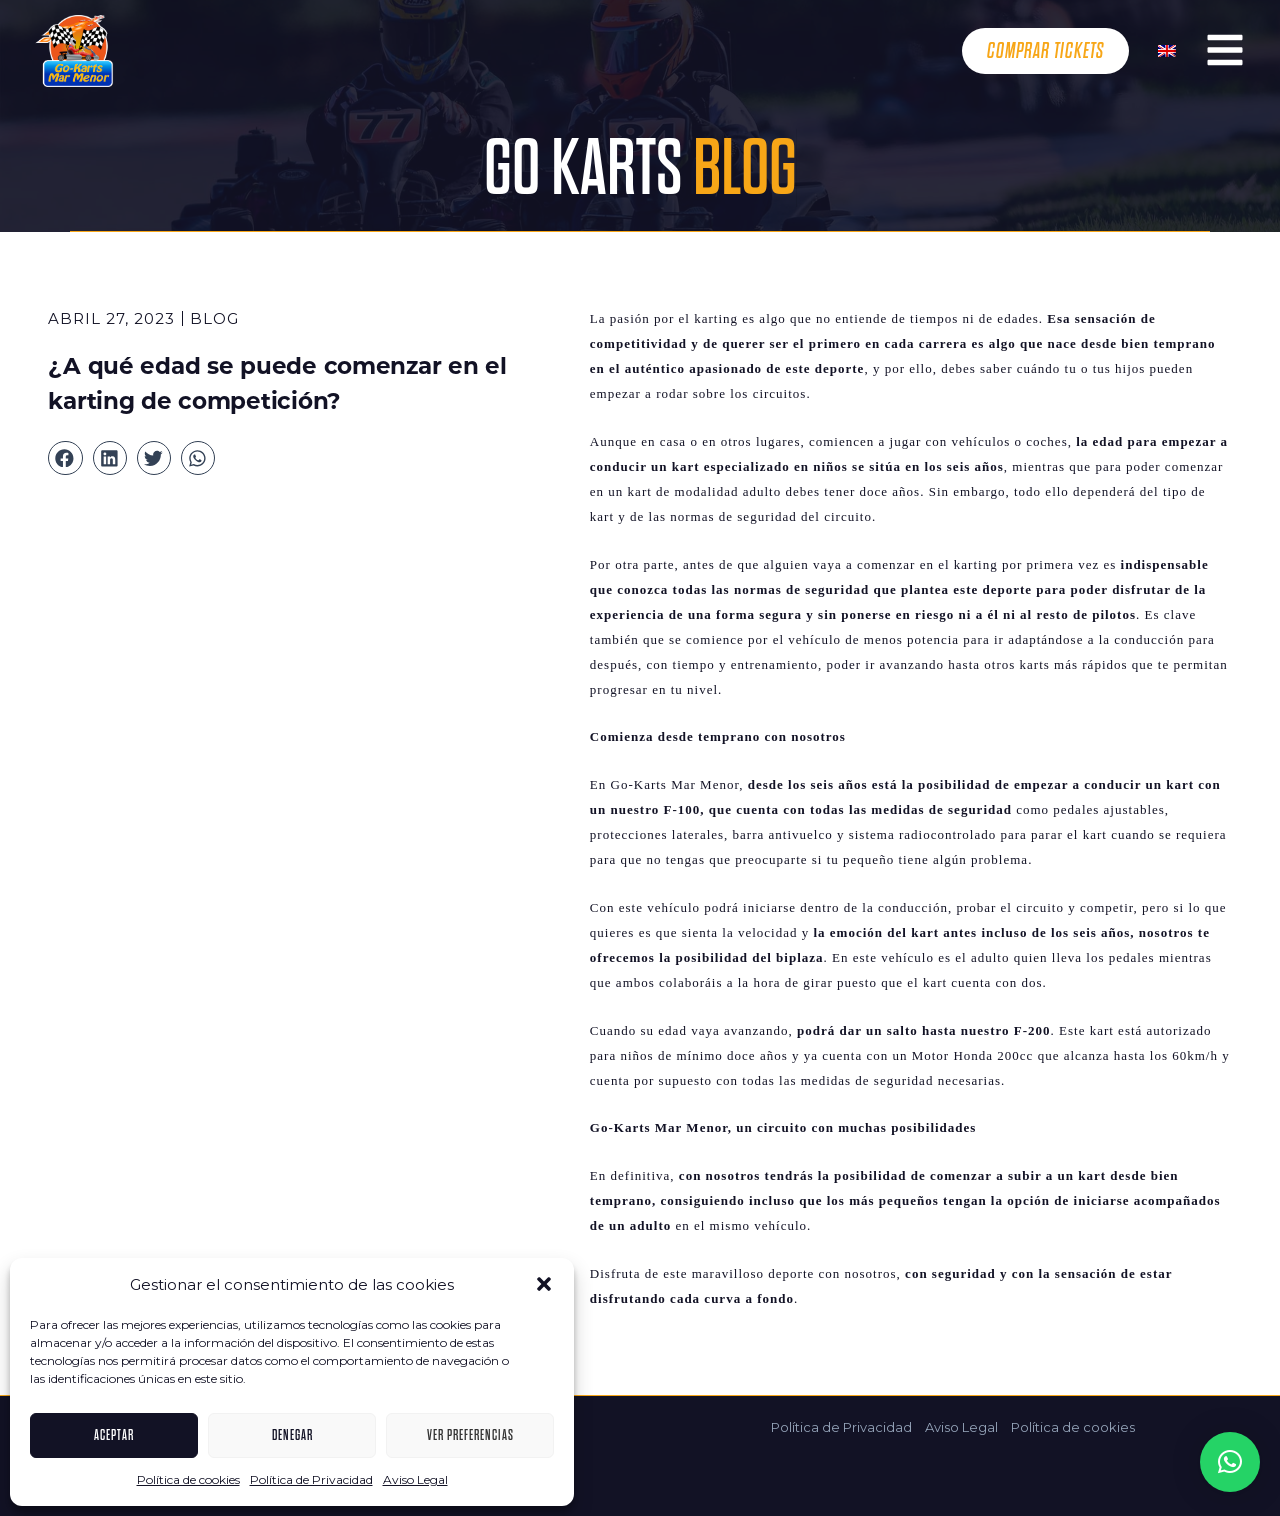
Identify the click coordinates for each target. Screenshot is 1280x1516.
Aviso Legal (415, 1479)
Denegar (292, 1435)
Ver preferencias (470, 1435)
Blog (214, 318)
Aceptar (114, 1435)
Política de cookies (188, 1479)
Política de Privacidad (311, 1479)
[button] (544, 1284)
